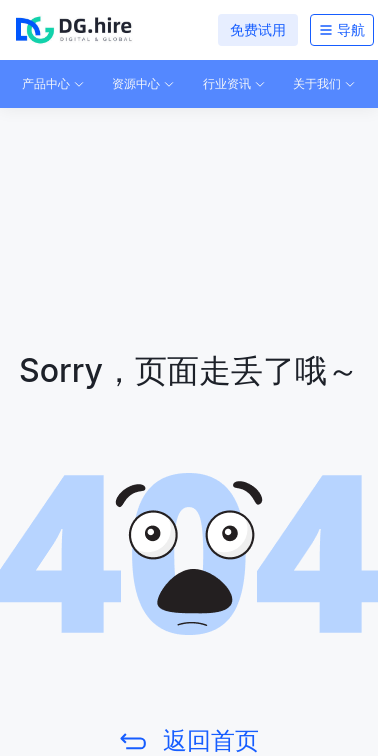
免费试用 (258, 29)
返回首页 (211, 740)
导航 (342, 29)
